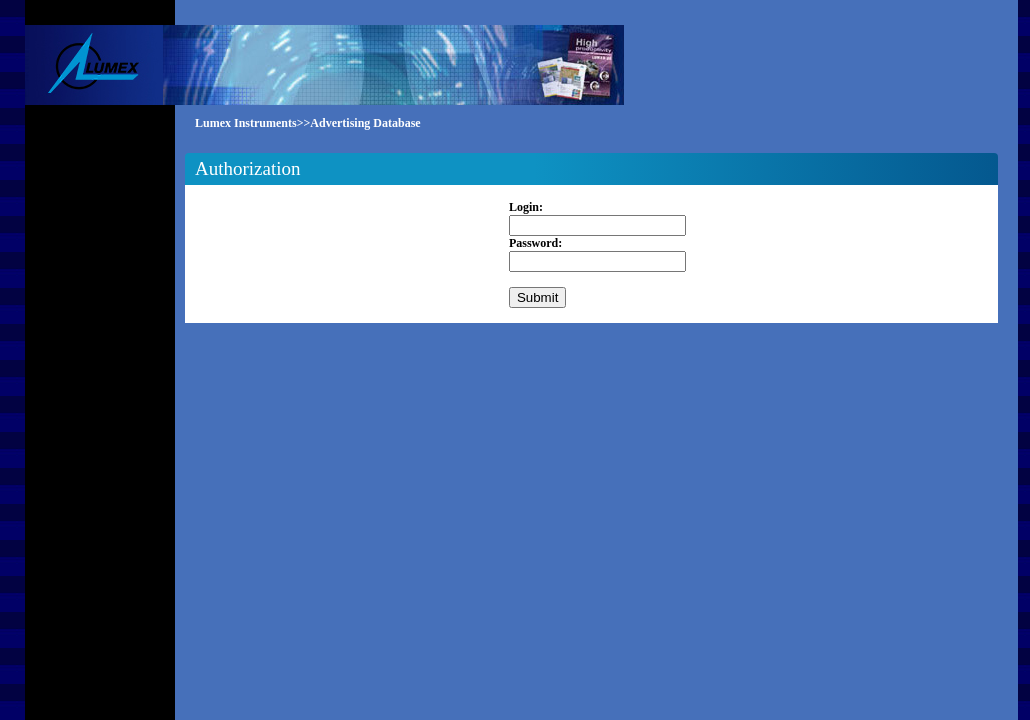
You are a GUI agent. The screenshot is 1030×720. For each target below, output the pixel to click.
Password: (535, 243)
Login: (526, 207)
